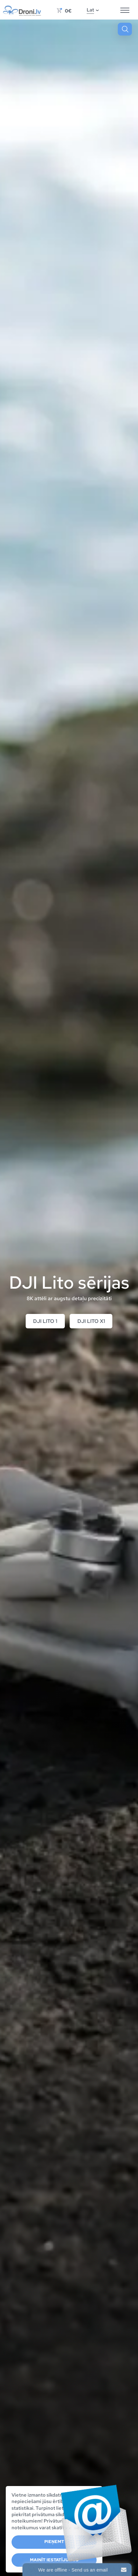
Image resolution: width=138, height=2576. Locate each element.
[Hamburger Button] (125, 11)
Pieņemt (54, 2541)
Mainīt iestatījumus (54, 2560)
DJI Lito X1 (91, 1320)
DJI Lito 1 (45, 1320)
